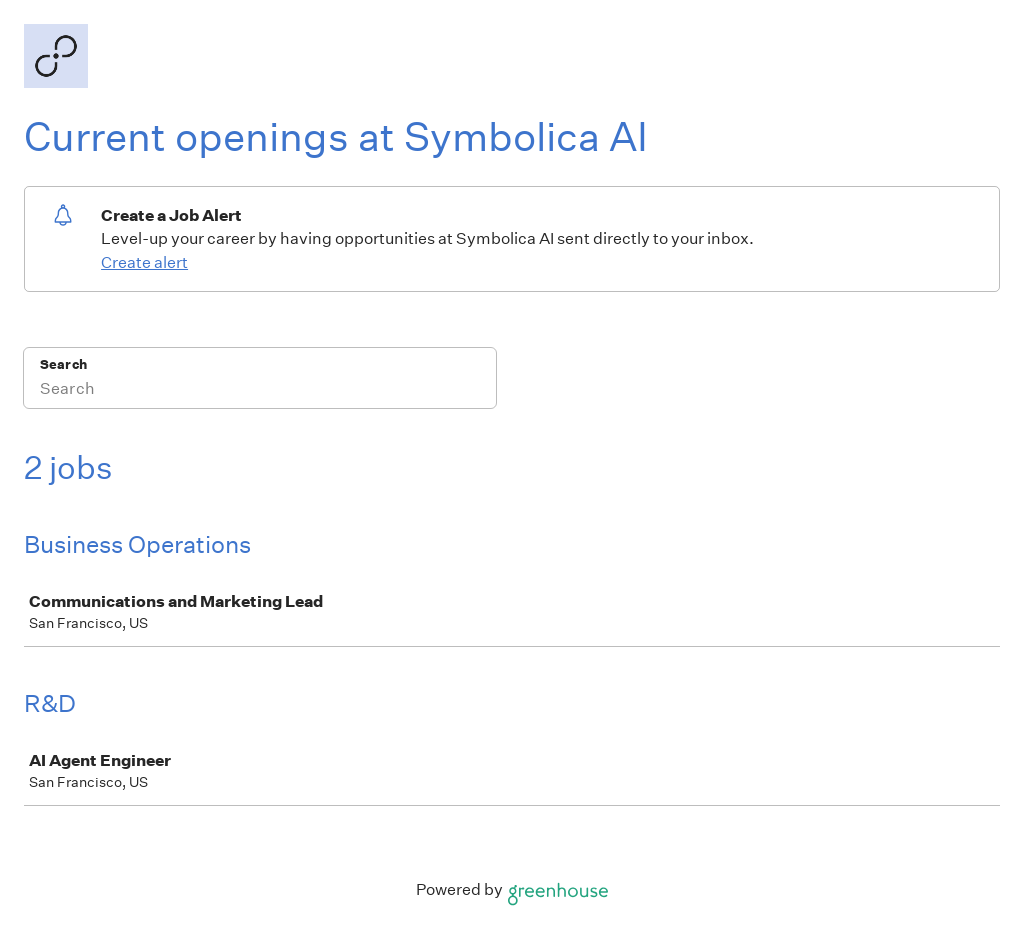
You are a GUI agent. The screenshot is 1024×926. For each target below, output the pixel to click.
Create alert (144, 262)
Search (63, 364)
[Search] (260, 391)
